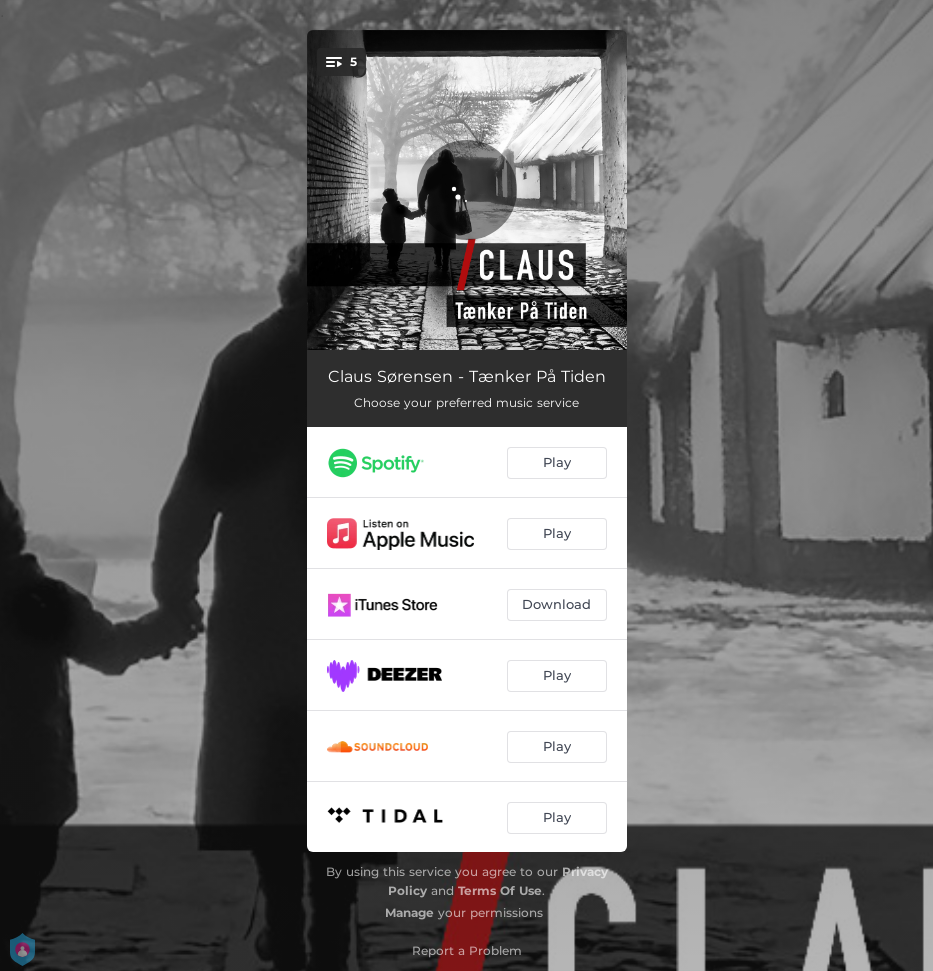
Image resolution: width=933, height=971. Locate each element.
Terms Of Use (500, 890)
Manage (409, 912)
